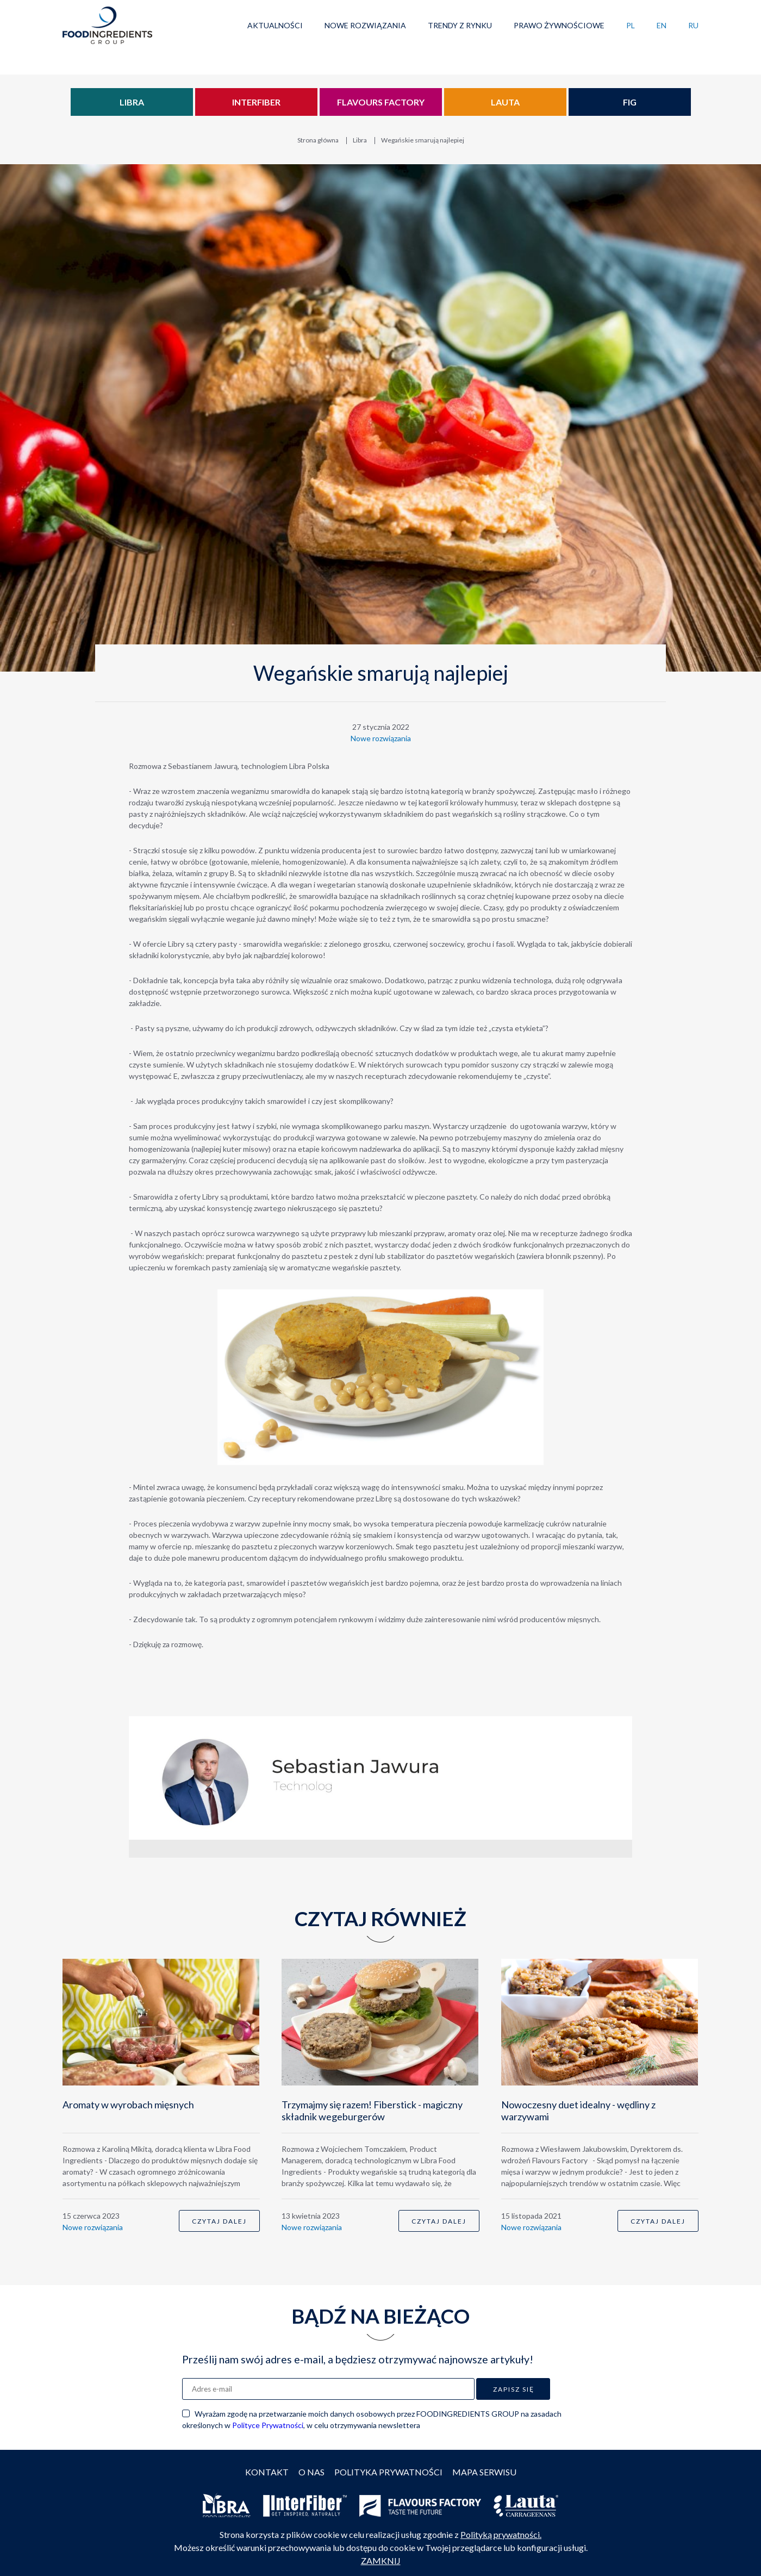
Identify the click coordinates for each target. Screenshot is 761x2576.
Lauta (505, 102)
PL (630, 25)
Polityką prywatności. (500, 2534)
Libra (132, 102)
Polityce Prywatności (267, 2425)
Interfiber (256, 102)
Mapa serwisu (484, 2472)
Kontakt (267, 2472)
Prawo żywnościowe (559, 25)
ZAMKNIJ (381, 2560)
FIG (630, 102)
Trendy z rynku (460, 25)
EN (661, 25)
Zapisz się (513, 2389)
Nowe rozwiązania (365, 25)
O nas (311, 2472)
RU (693, 25)
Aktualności (275, 25)
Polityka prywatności (388, 2472)
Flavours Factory (381, 102)
